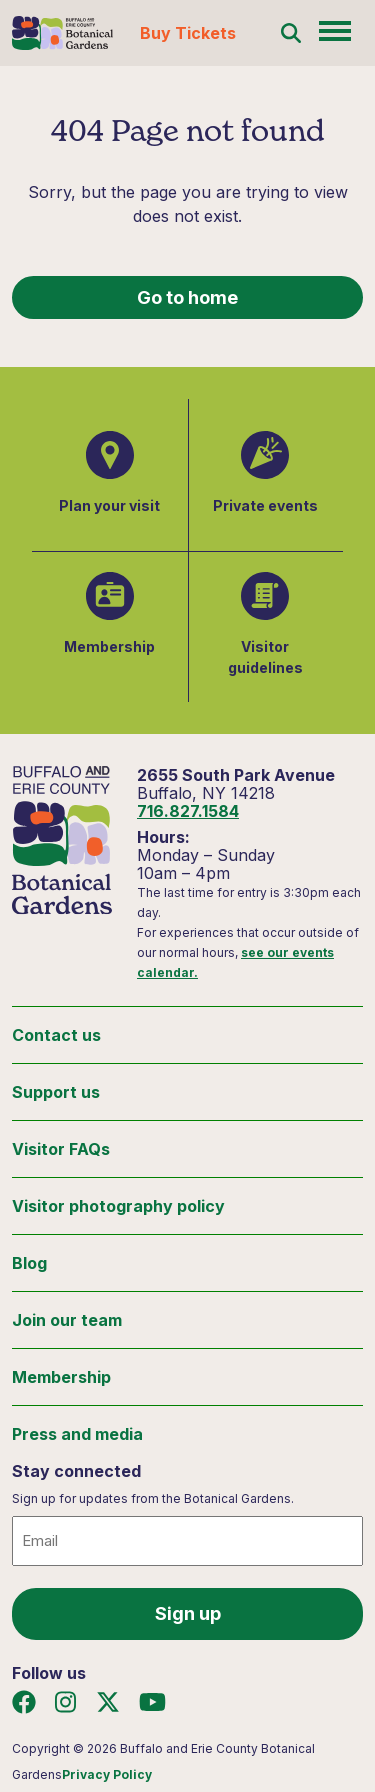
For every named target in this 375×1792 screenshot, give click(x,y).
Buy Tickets (188, 33)
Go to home (187, 297)
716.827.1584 (188, 811)
